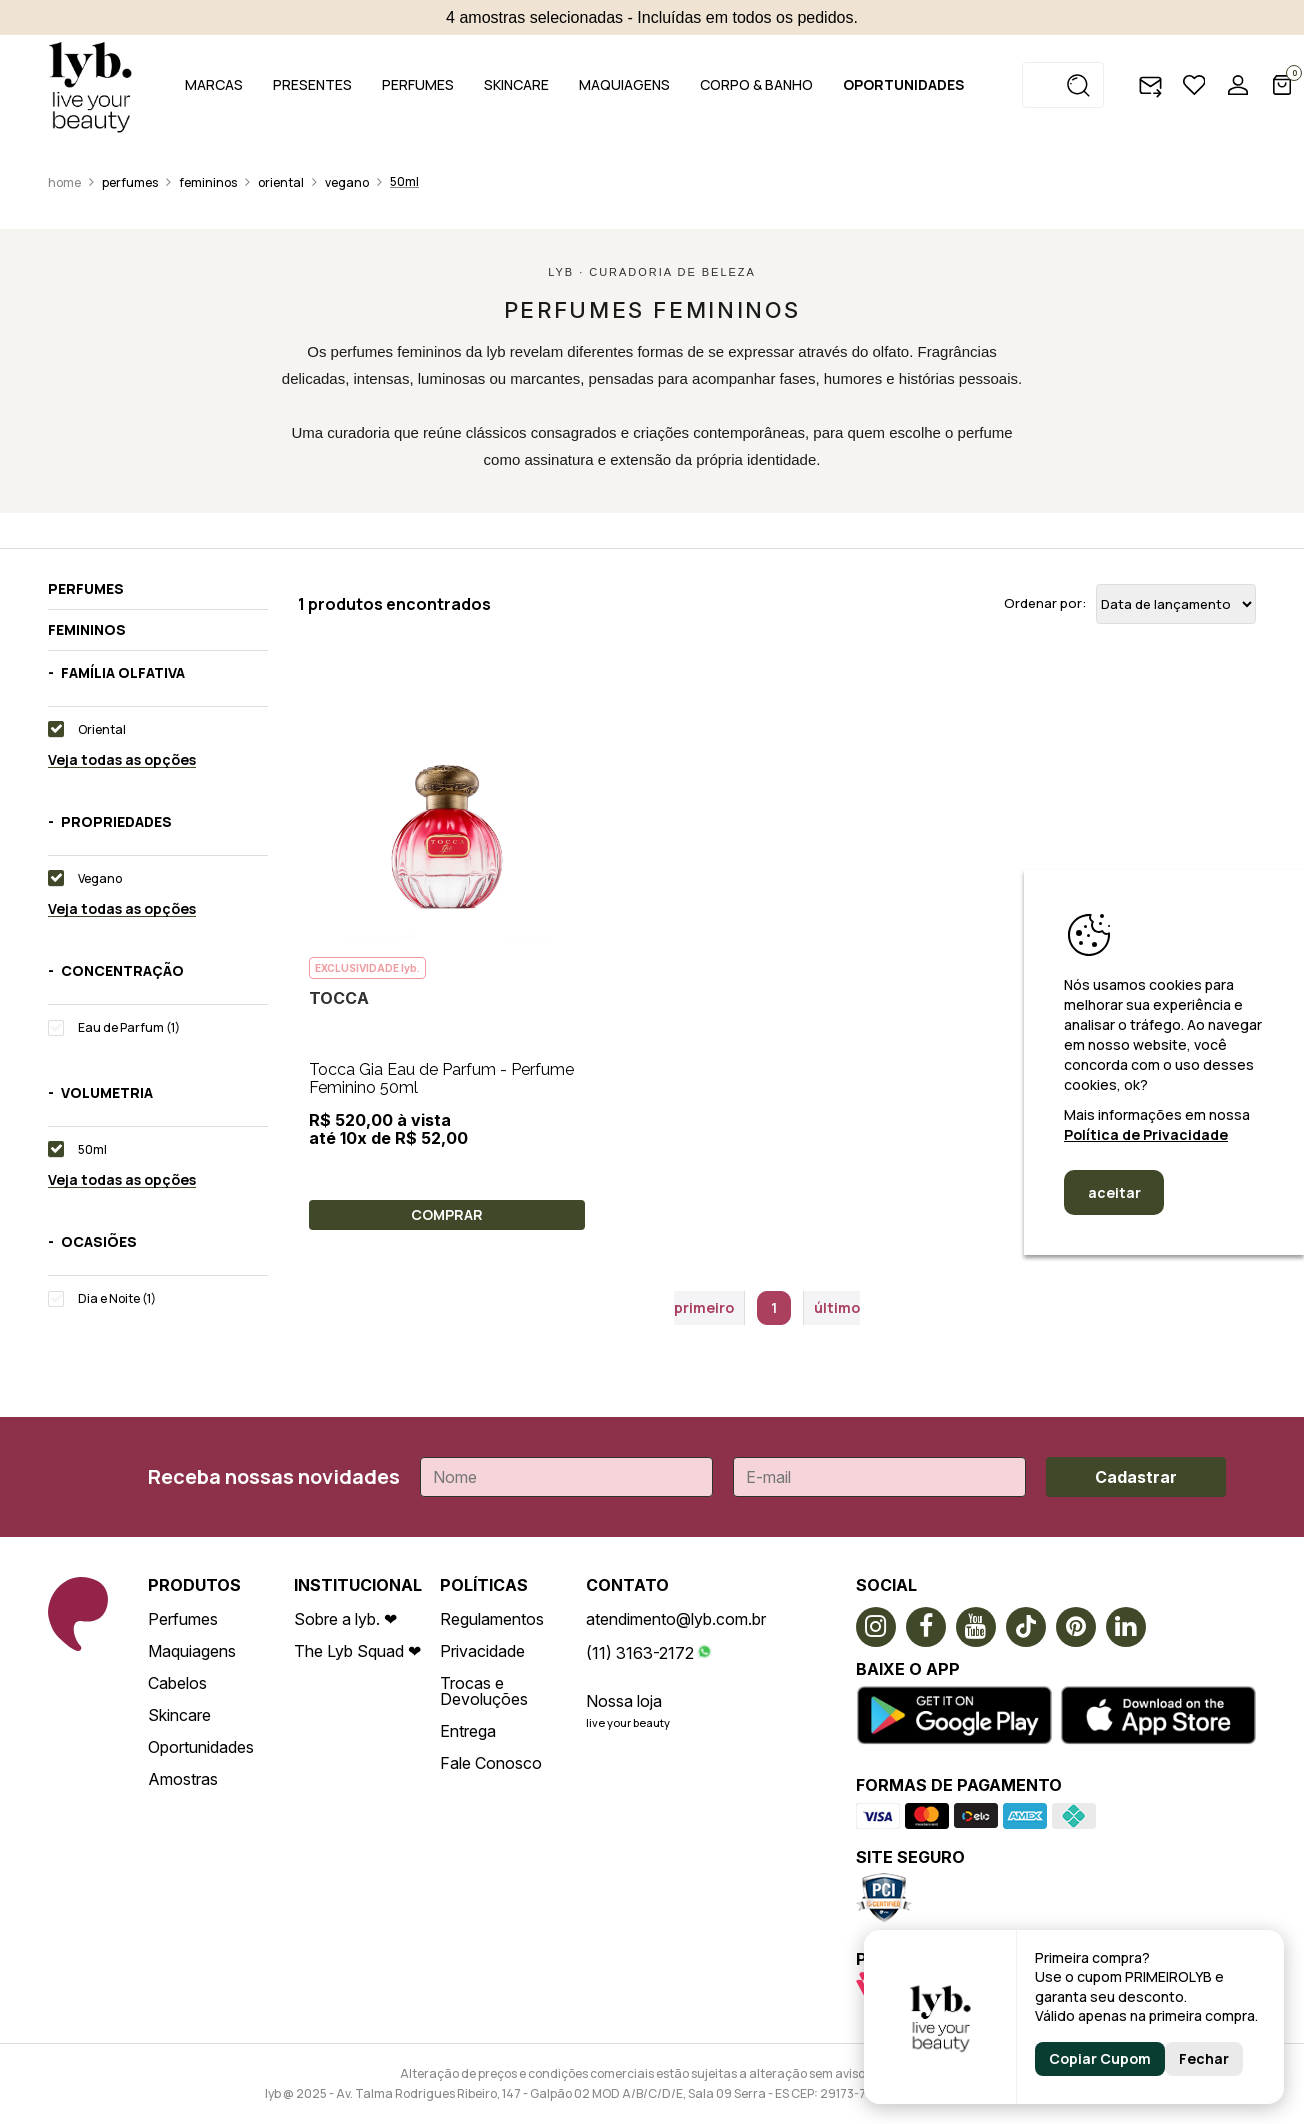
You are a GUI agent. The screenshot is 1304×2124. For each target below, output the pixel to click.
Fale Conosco (491, 1763)
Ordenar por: (1045, 603)
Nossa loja (624, 1701)
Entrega (468, 1731)
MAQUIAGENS (624, 84)
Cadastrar (1136, 1477)
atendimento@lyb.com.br (676, 1619)
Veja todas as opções (122, 760)
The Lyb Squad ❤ (357, 1651)
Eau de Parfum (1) (129, 1027)
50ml (404, 181)
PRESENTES (312, 84)
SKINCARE (516, 84)
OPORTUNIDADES (903, 84)
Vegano (347, 182)
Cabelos (177, 1683)
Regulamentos (492, 1619)
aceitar (1114, 1192)
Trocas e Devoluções (484, 1691)
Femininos (208, 182)
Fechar (1204, 2058)
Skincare (179, 1715)
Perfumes (130, 182)
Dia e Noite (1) (117, 1298)
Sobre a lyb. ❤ (345, 1619)
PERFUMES (418, 84)
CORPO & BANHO (756, 84)
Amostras (183, 1779)
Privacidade (482, 1651)
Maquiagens (192, 1651)
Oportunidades (201, 1747)
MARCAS (214, 84)
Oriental (281, 182)
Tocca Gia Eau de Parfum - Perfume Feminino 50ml (441, 1078)
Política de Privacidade (1146, 1134)
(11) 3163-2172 (640, 1653)
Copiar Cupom (1100, 2058)
